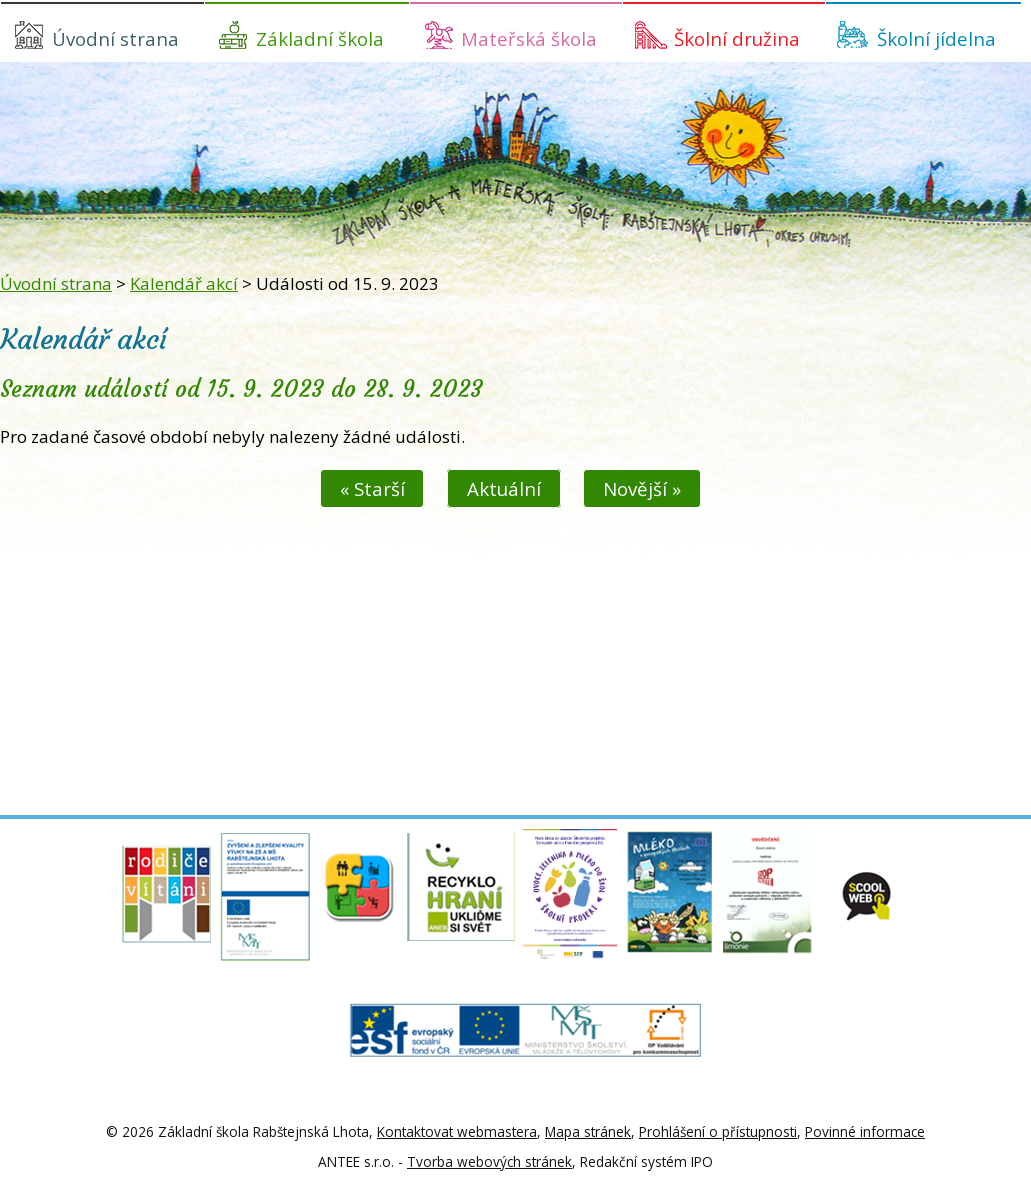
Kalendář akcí (184, 283)
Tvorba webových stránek (489, 1161)
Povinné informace (865, 1131)
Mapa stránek (588, 1131)
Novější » (642, 488)
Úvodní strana (115, 38)
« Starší (372, 488)
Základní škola (320, 38)
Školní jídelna (936, 38)
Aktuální (504, 488)
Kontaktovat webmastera (457, 1131)
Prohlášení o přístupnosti (718, 1131)
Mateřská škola (529, 38)
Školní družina (737, 38)
